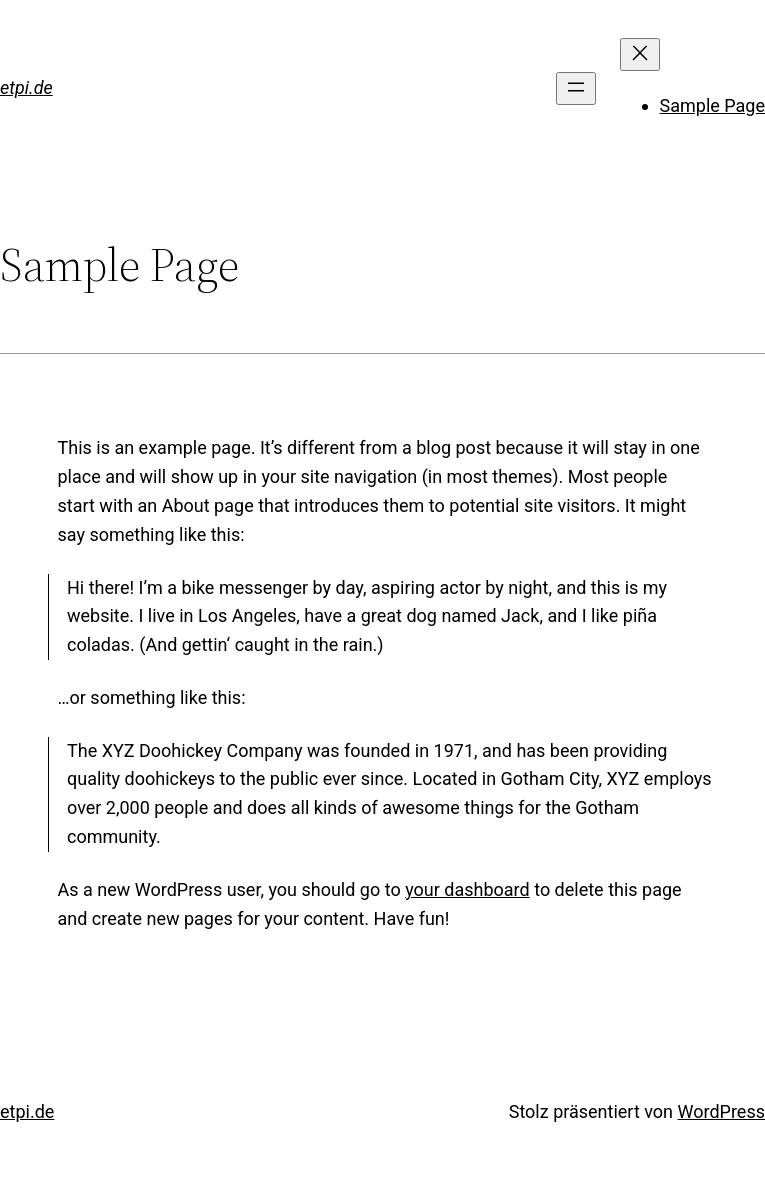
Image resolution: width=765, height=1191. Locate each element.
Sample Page (712, 105)
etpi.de (26, 87)
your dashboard (467, 889)
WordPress (721, 1111)
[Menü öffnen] (576, 88)
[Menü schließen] (640, 54)
